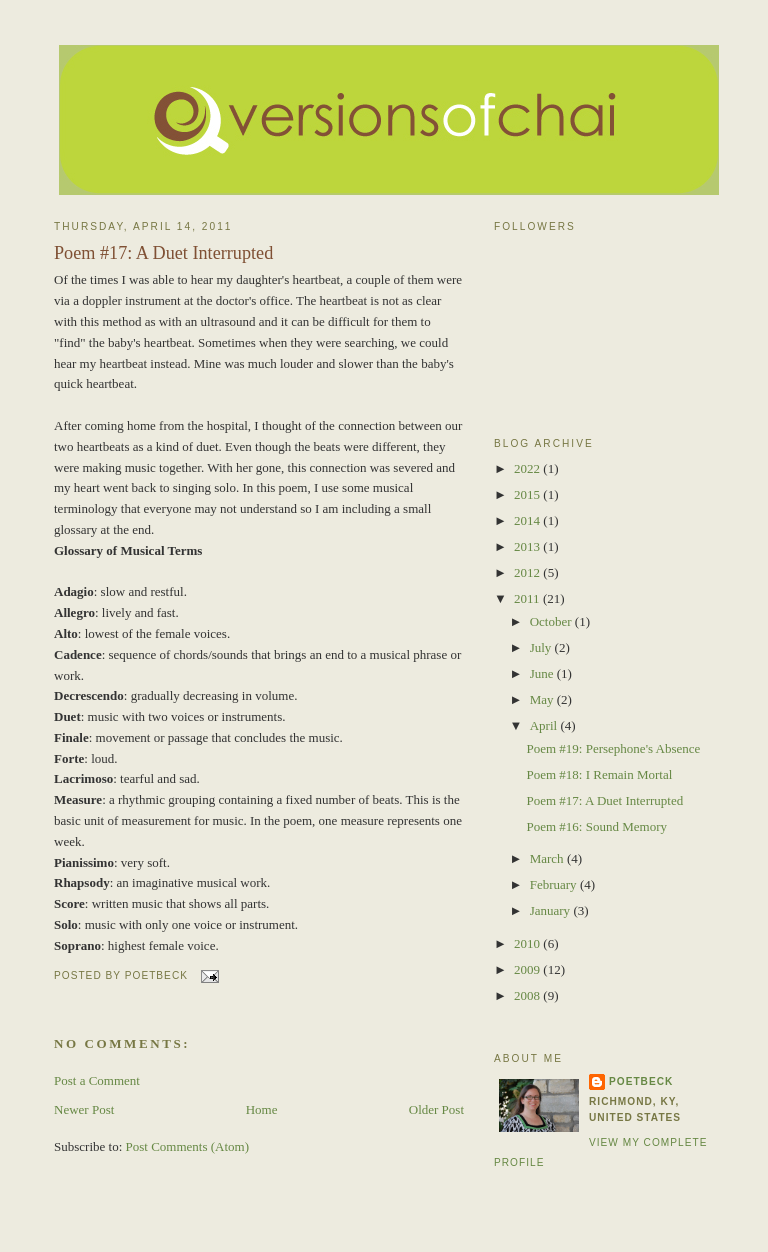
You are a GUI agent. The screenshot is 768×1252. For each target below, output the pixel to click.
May (543, 699)
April (545, 725)
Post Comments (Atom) (188, 1146)
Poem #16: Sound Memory (596, 826)
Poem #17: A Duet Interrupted (163, 253)
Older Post (436, 1109)
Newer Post (84, 1109)
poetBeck (641, 1081)
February (555, 884)
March (548, 858)
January (552, 910)
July (542, 647)
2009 (528, 969)
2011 (528, 598)
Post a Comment (97, 1080)
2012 (528, 572)
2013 (528, 546)
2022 (528, 468)
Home (262, 1109)
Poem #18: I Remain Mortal (599, 774)
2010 (528, 943)
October (552, 621)
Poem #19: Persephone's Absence (613, 748)
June (543, 673)
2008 (528, 995)
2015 (528, 494)
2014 (528, 520)
